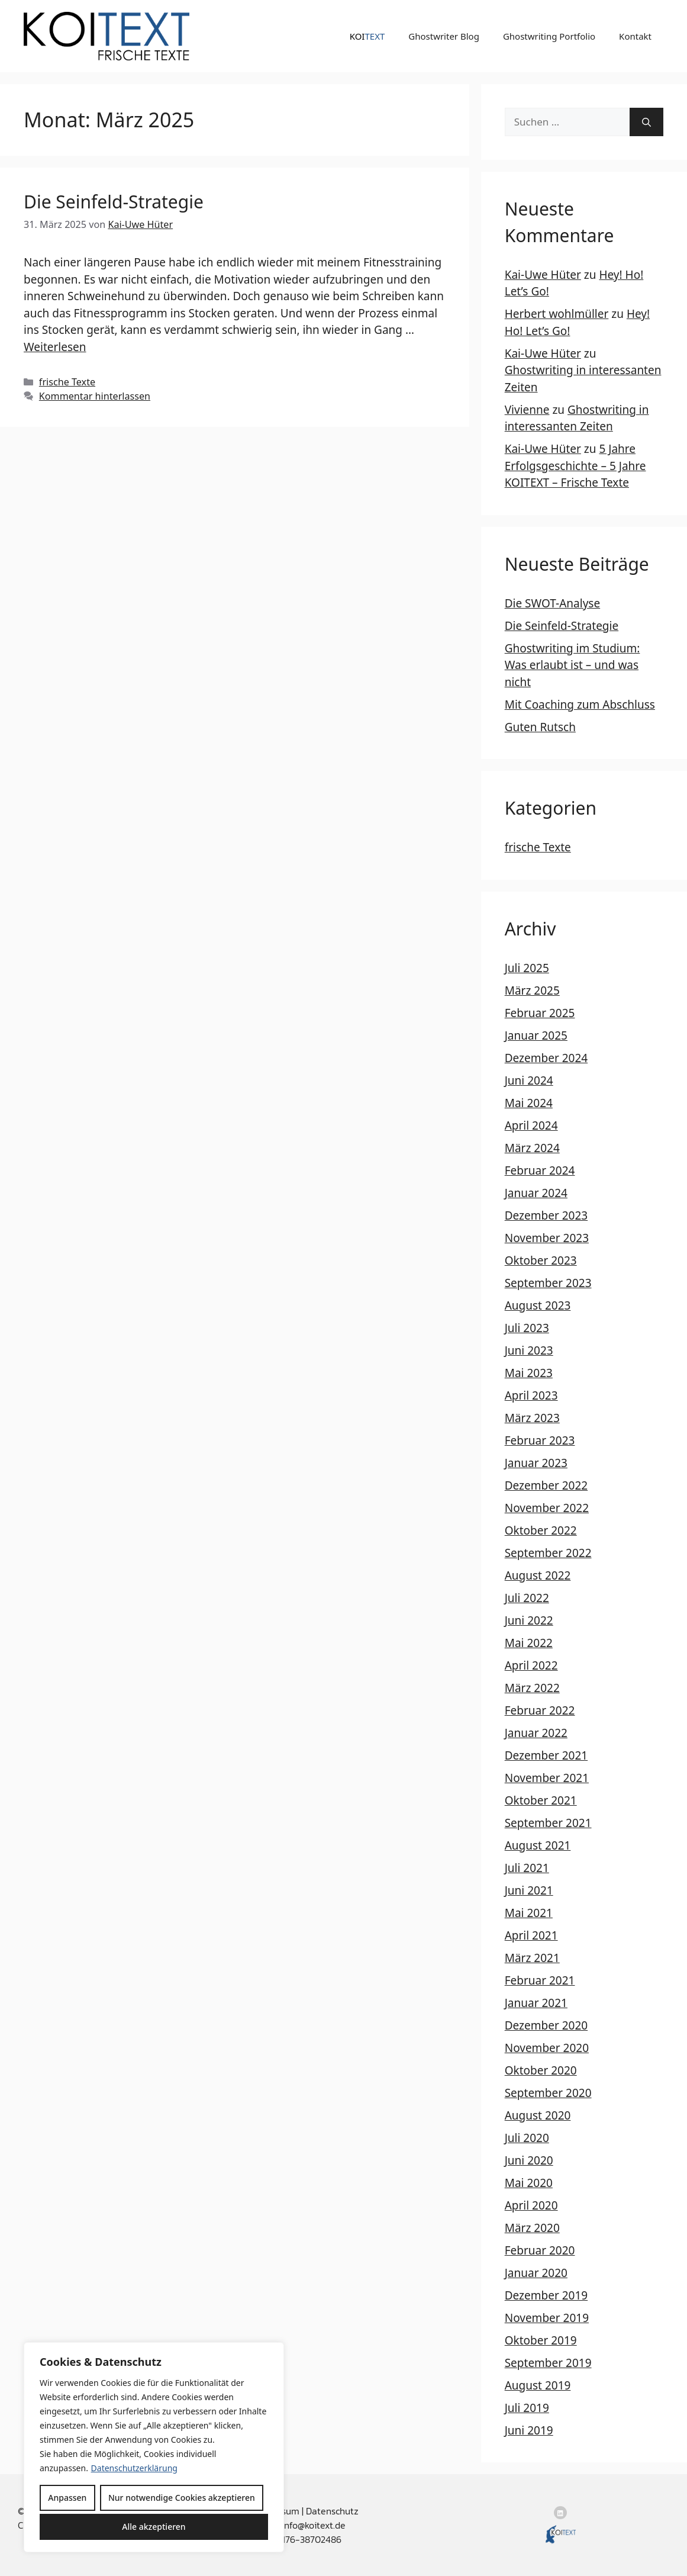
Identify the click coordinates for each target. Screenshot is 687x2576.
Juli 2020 (527, 2138)
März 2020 (532, 2228)
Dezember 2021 (546, 1755)
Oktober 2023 (541, 1260)
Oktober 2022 (541, 1530)
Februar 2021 (540, 1980)
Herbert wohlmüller (557, 313)
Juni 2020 (529, 2160)
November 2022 (547, 1508)
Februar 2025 (540, 1013)
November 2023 (547, 1238)
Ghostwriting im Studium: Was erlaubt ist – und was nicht (572, 665)
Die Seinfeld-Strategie (114, 201)
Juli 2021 (527, 1868)
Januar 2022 (536, 1733)
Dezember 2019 (546, 2295)
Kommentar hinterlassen (94, 396)
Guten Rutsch (540, 727)
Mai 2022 (529, 1643)
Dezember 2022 (546, 1485)
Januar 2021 (536, 2003)
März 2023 (532, 1418)
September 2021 (548, 1823)
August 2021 (538, 1845)
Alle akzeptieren (153, 2526)
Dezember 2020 (546, 2025)
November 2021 (547, 1778)
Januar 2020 (536, 2273)
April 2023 (531, 1395)
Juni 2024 (529, 1080)
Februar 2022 (540, 1710)
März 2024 (532, 1148)
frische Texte (67, 381)
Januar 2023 (536, 1463)
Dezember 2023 (546, 1215)
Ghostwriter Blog (443, 36)
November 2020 (547, 2048)
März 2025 (532, 990)
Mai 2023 (529, 1373)
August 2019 (538, 2385)
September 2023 (548, 1283)
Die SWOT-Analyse (552, 603)
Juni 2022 (529, 1620)
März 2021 (532, 1958)
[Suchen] (646, 122)
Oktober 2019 (541, 2340)
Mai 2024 (529, 1103)
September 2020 (548, 2093)
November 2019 (547, 2318)
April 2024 (531, 1125)
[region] (154, 2447)
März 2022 (532, 1688)
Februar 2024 (540, 1170)
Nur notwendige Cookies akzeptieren (181, 2497)
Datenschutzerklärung (134, 2468)
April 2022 (531, 1665)
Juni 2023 (529, 1350)
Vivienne (527, 409)
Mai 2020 (529, 2183)
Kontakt (635, 36)
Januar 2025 (536, 1035)
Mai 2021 (529, 1913)
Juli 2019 (527, 2408)
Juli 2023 (527, 1328)
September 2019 (548, 2363)
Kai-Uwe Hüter (543, 274)
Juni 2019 (529, 2430)
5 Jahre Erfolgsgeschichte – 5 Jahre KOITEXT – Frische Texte (575, 465)
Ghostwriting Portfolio (549, 36)
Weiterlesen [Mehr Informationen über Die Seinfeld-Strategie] (55, 347)
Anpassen (67, 2497)
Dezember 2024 (546, 1058)
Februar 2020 (540, 2250)
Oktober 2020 (541, 2070)
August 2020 (538, 2115)
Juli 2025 (527, 968)
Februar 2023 (540, 1440)
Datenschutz (332, 2511)
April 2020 (531, 2205)
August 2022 (538, 1575)
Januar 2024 (536, 1193)
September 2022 (548, 1553)
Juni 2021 (529, 1890)
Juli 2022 (527, 1598)
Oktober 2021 (541, 1800)
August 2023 (538, 1305)
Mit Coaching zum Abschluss (580, 704)
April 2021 (531, 1935)
